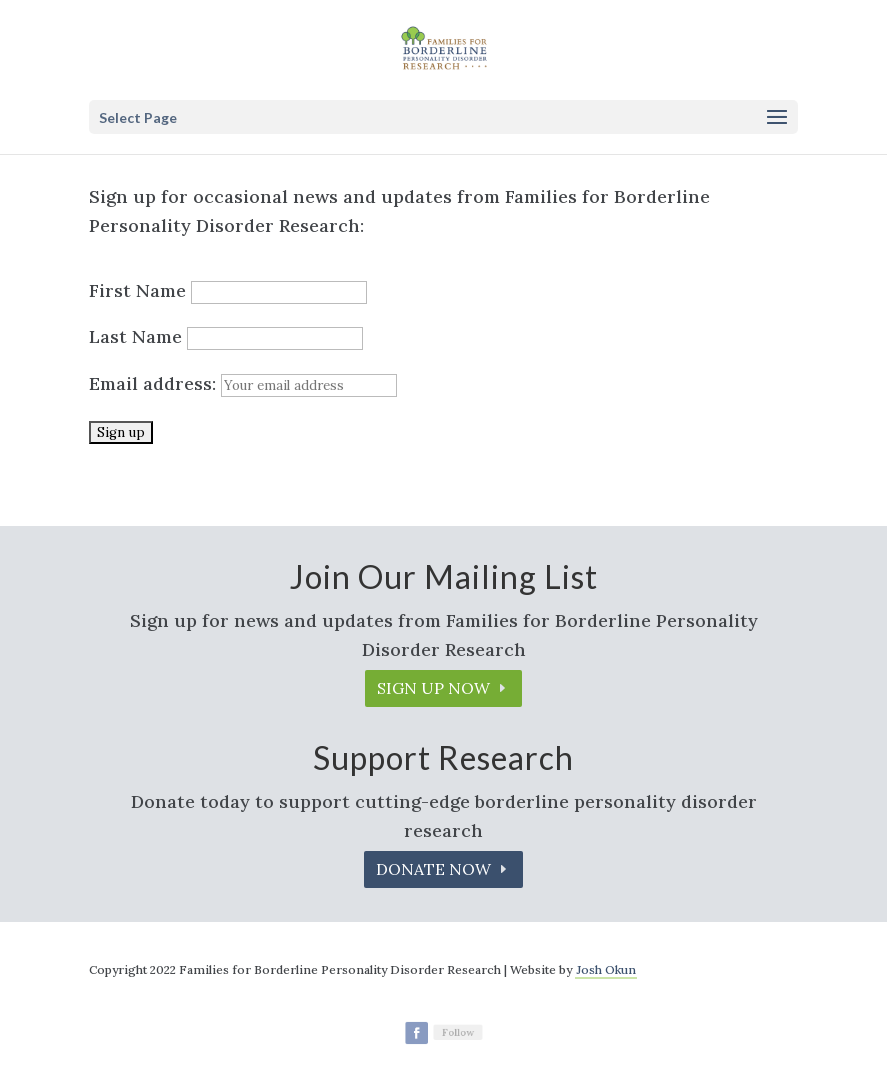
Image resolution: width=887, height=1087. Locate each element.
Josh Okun (606, 969)
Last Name (135, 336)
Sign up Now (433, 688)
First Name (137, 290)
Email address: (243, 383)
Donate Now (433, 869)
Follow (457, 1031)
